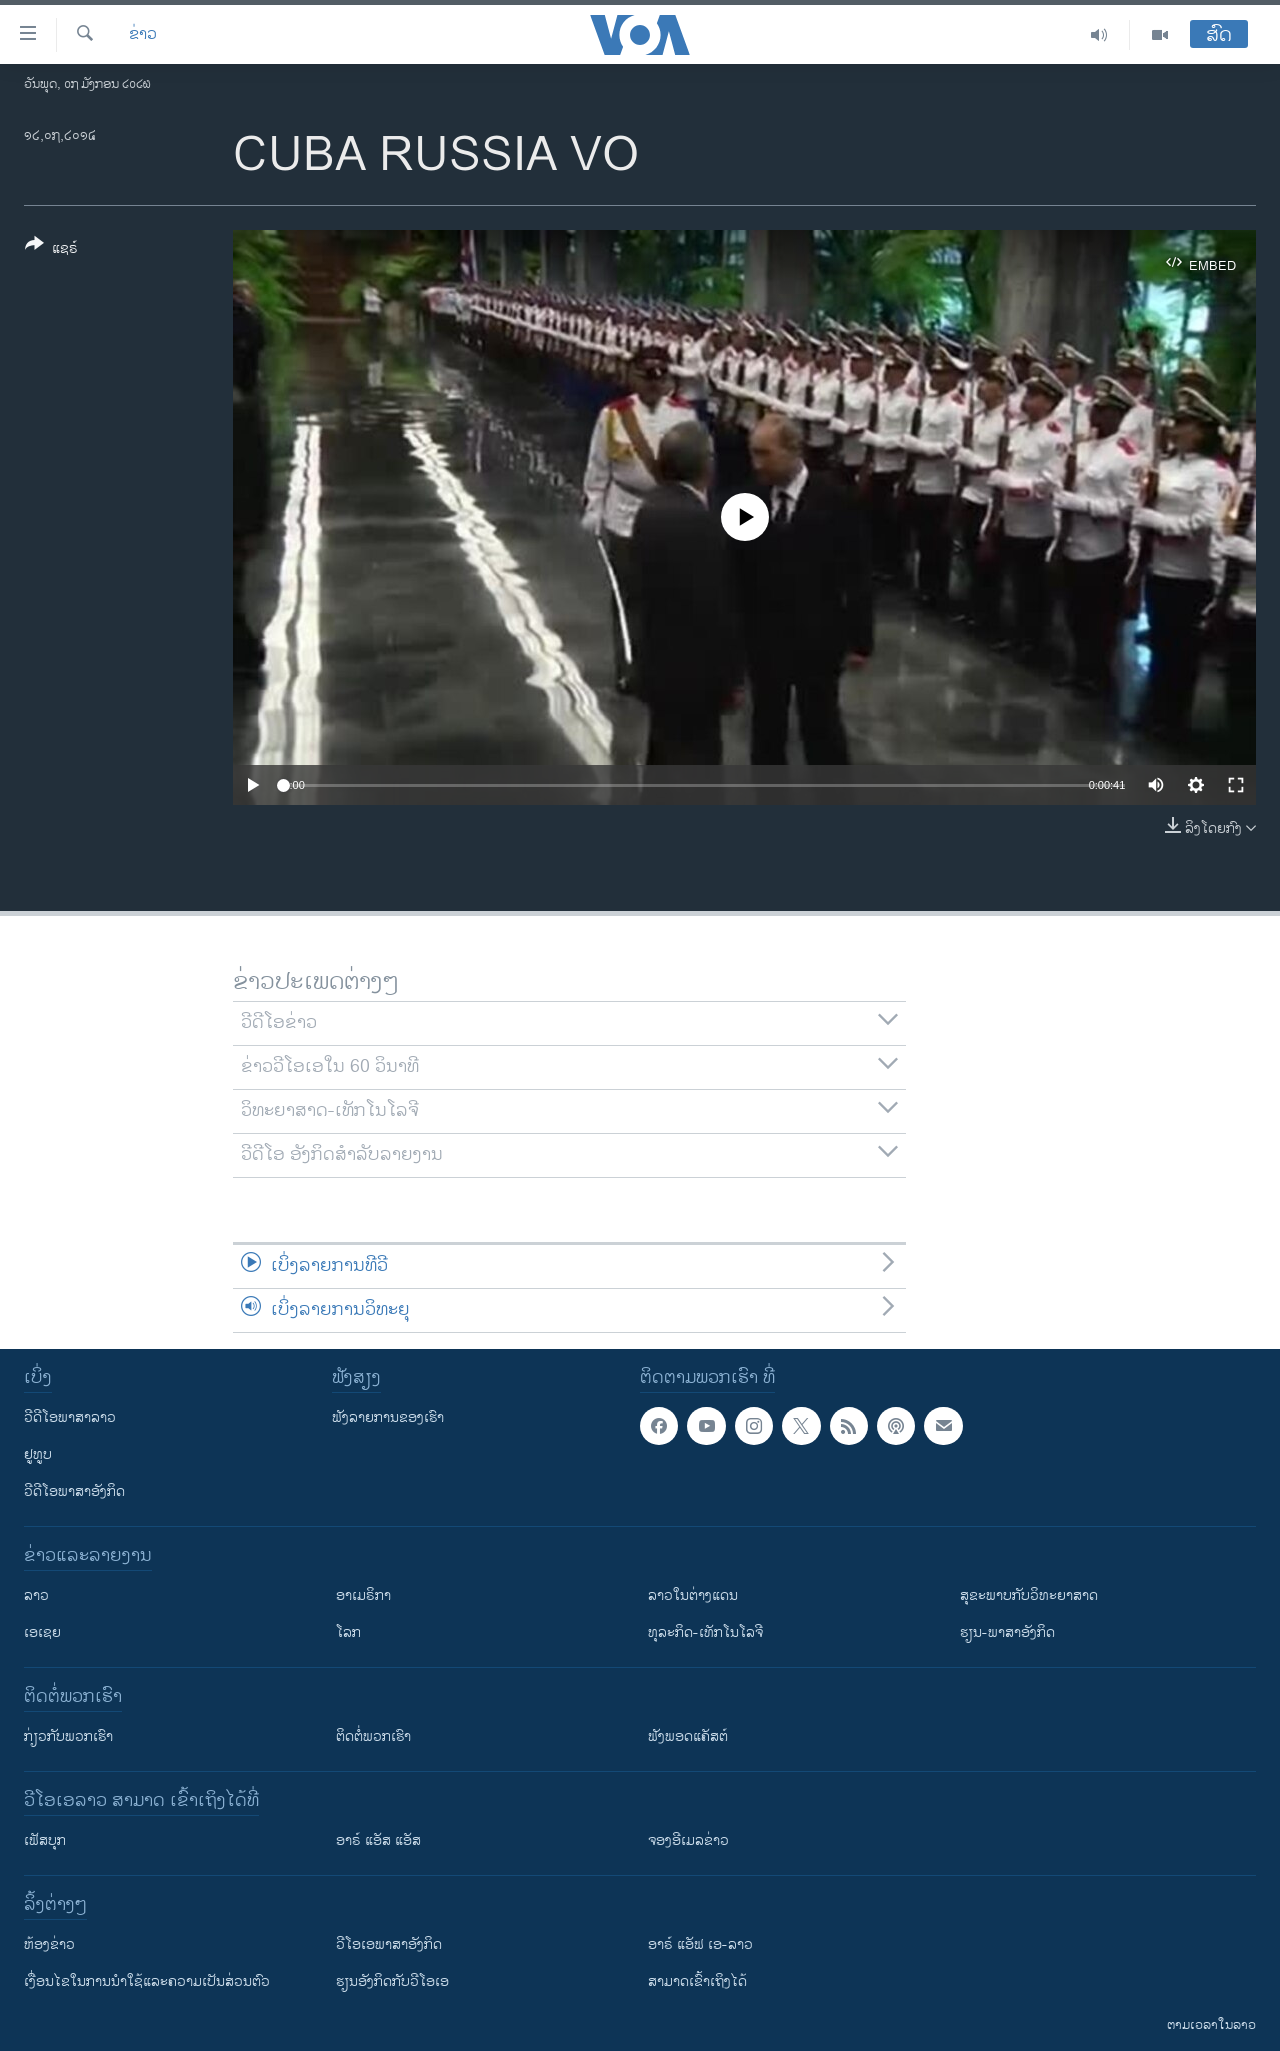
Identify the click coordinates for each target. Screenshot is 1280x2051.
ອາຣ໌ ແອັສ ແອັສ (378, 1840)
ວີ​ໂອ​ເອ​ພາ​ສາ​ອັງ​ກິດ (389, 1944)
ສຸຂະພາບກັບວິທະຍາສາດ (1029, 1595)
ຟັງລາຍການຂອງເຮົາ (388, 1417)
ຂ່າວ (143, 35)
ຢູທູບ (38, 1454)
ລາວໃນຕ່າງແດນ (693, 1595)
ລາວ (36, 1595)
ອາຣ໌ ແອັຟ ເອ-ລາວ (700, 1944)
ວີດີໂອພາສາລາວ (70, 1417)
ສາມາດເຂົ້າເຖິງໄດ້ (697, 1981)
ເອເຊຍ (42, 1632)
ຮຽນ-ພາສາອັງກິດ (1007, 1632)
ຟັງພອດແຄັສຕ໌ (688, 1736)
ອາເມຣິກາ (363, 1595)
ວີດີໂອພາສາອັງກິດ (74, 1491)
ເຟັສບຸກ (45, 1840)
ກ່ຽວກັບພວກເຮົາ (68, 1736)
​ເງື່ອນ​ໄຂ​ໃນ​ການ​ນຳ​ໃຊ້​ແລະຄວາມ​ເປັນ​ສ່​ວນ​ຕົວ (147, 1981)
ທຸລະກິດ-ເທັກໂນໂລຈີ (705, 1632)
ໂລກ (348, 1632)
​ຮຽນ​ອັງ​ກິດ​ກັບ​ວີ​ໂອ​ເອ (392, 1981)
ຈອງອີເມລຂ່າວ (688, 1840)
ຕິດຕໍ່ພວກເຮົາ (373, 1736)
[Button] (51, 250)
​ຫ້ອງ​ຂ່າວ (49, 1944)
